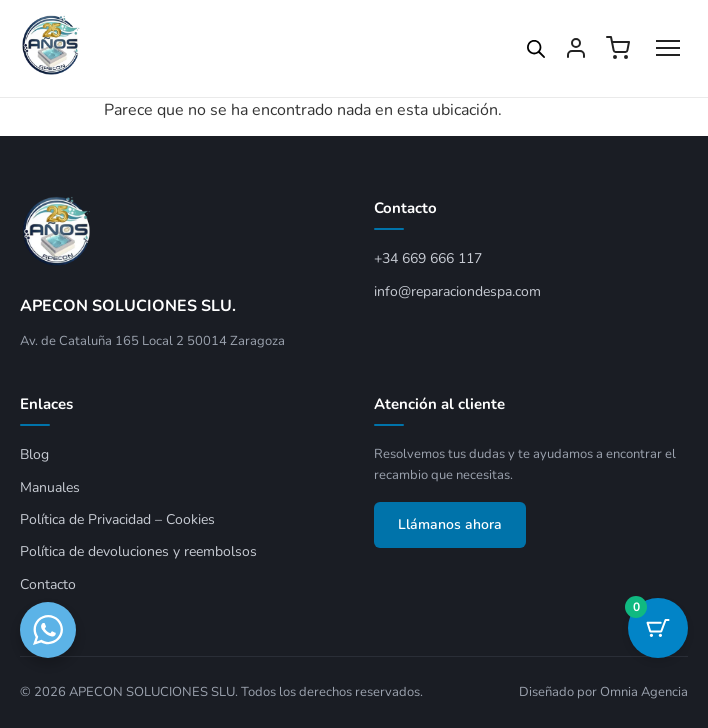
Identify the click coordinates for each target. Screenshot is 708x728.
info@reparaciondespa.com (457, 291)
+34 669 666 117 (428, 258)
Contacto (48, 584)
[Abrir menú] (668, 48)
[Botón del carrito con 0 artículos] (658, 628)
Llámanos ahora (450, 524)
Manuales (50, 487)
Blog (34, 454)
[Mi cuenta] (576, 48)
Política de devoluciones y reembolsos (138, 551)
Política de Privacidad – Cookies (117, 519)
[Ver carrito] (618, 48)
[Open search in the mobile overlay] (536, 49)
